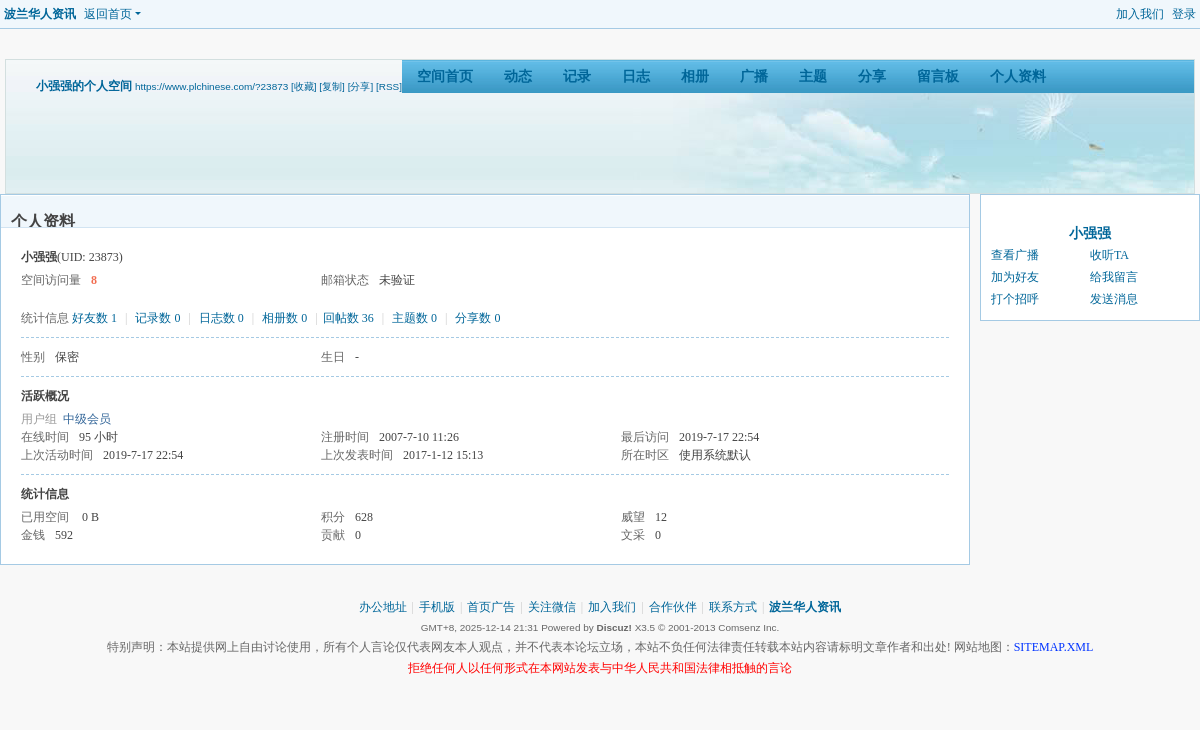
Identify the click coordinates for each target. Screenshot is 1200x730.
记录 (577, 76)
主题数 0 (414, 318)
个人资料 (1018, 76)
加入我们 (1140, 14)
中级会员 (87, 419)
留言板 (938, 76)
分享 (872, 76)
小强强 (1090, 233)
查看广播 (1015, 255)
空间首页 (445, 76)
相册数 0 (284, 318)
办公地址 (383, 607)
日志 (636, 76)
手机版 (437, 607)
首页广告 (491, 607)
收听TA (1109, 255)
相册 (695, 76)
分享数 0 (477, 318)
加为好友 (1015, 277)
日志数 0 (221, 318)
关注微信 (552, 607)
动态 (518, 76)
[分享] (361, 86)
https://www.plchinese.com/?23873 (211, 86)
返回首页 (108, 14)
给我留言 (1114, 277)
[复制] (332, 86)
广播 (754, 76)
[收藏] (304, 86)
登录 (1184, 14)
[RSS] (389, 86)
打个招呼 (1015, 299)
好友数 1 (94, 318)
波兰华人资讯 (40, 14)
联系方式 (733, 607)
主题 (813, 76)
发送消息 (1114, 299)
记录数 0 (157, 318)
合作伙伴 (673, 607)
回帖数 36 (348, 318)
